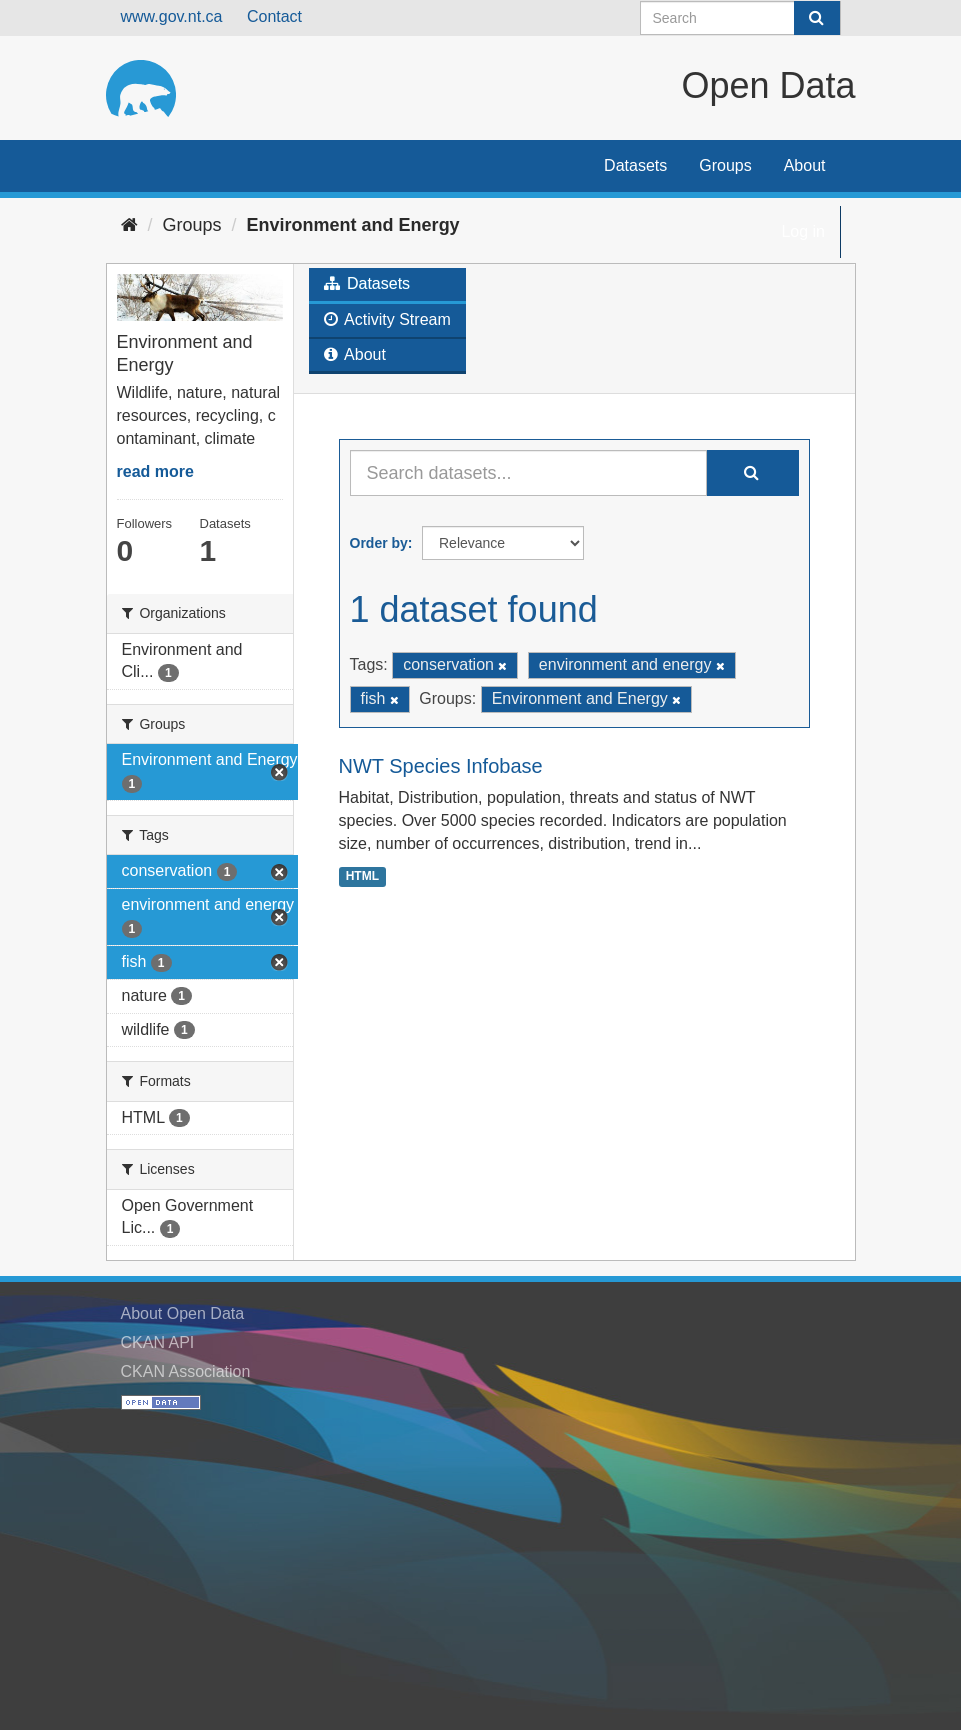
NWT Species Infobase (441, 766)
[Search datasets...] (528, 473)
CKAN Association (186, 1371)
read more (155, 471)
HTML (362, 876)
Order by (379, 543)
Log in (803, 231)
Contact (274, 16)
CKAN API (158, 1342)
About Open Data (183, 1313)
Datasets (635, 165)
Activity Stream (387, 319)
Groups (725, 165)
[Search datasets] (740, 18)
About (805, 165)
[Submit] (817, 18)
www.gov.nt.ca (172, 16)
